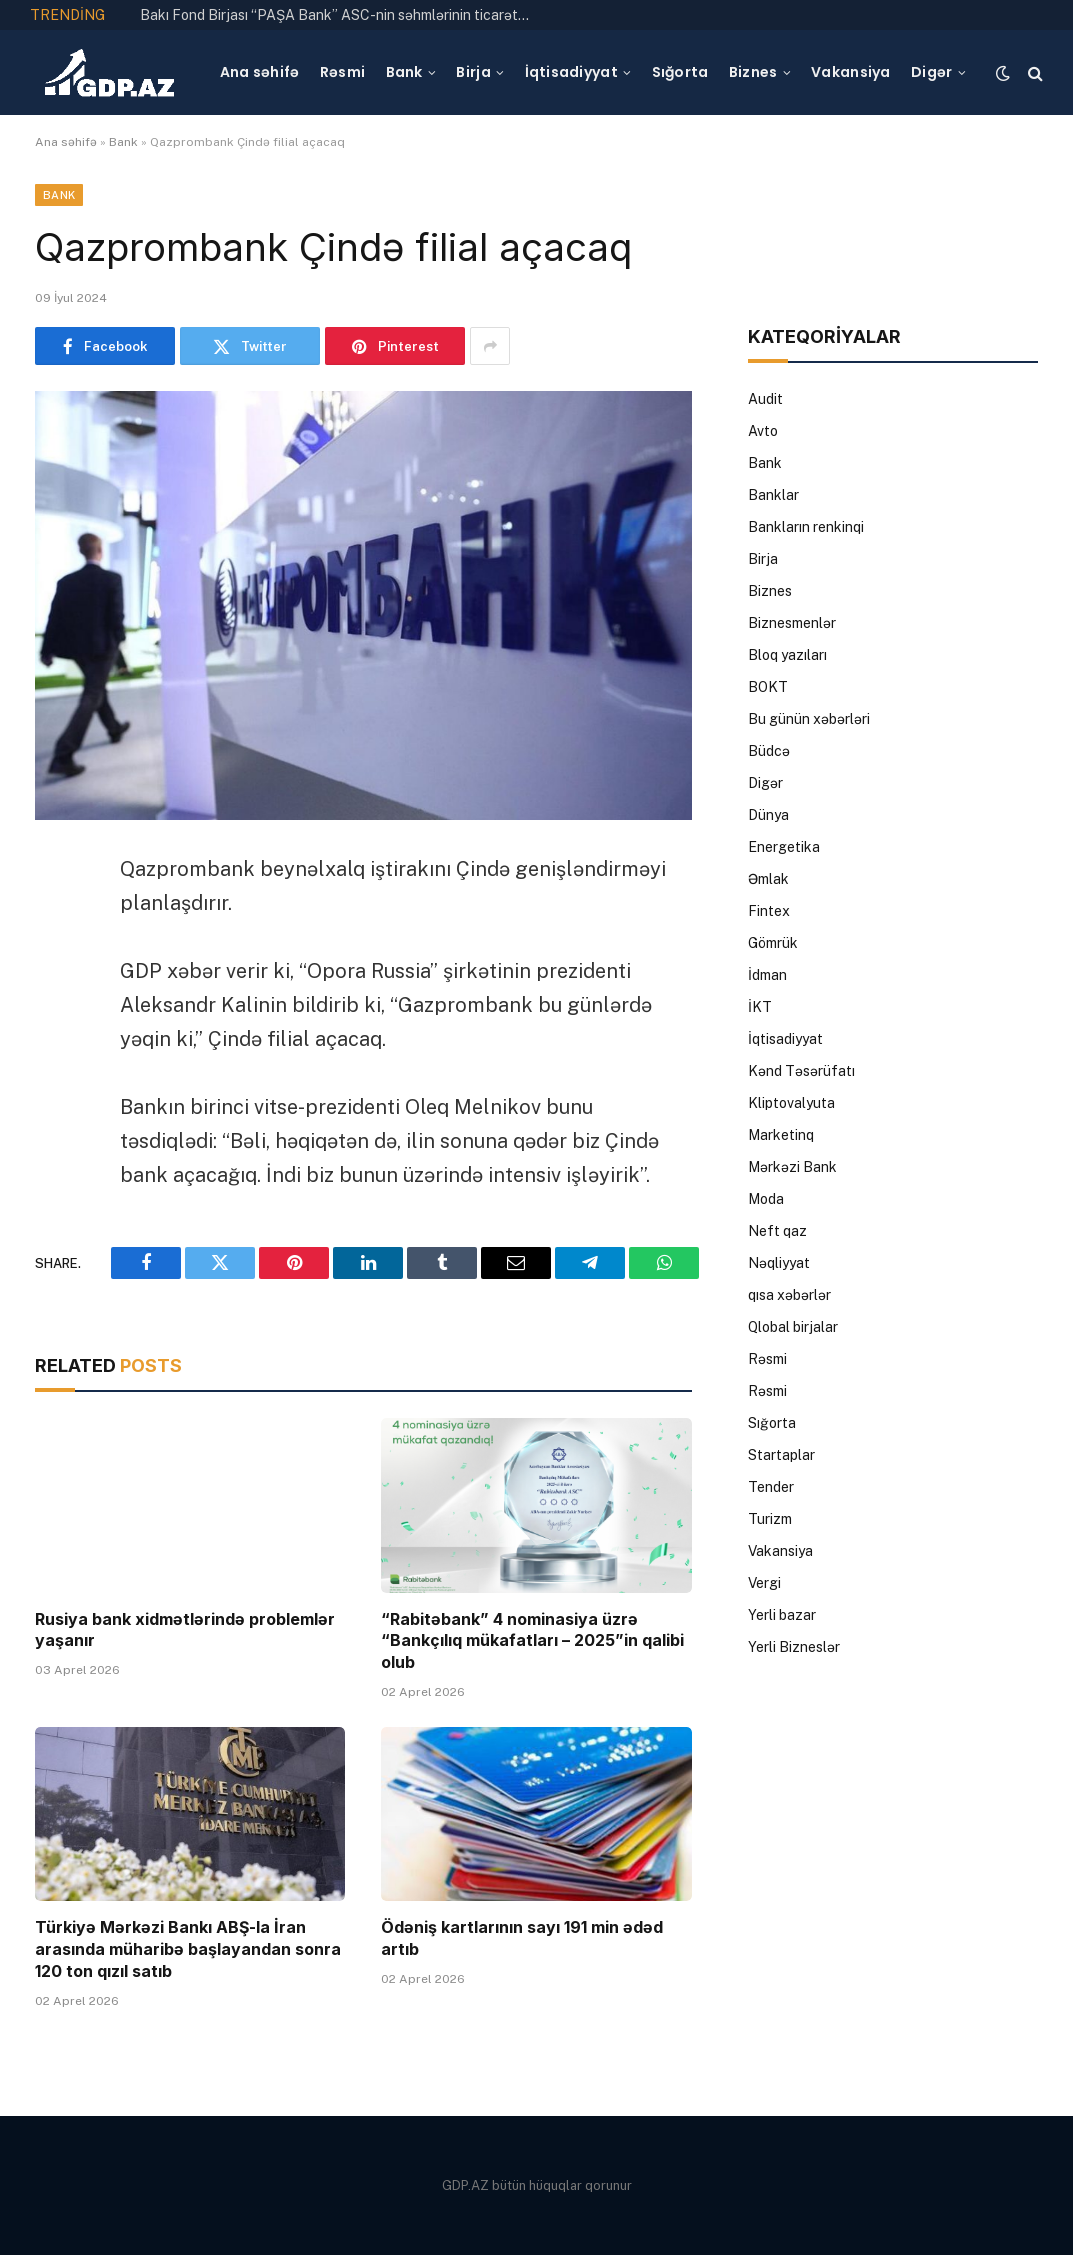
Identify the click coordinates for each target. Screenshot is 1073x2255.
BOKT (768, 687)
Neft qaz (777, 1231)
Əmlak (768, 879)
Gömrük (773, 943)
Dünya (768, 815)
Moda (766, 1199)
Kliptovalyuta (791, 1103)
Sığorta (680, 72)
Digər (931, 72)
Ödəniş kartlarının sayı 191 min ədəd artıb (522, 1938)
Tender (771, 1487)
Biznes (753, 72)
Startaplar (781, 1455)
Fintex (769, 911)
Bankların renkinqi (806, 527)
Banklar (773, 495)
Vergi (764, 1583)
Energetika (784, 847)
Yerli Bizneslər (794, 1647)
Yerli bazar (782, 1615)
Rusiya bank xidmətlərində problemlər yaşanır (185, 1630)
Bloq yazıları (787, 655)
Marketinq (781, 1135)
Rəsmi (342, 72)
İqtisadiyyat (571, 72)
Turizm (770, 1519)
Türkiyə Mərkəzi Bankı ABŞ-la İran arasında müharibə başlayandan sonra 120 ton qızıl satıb (188, 1949)
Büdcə (769, 751)
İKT (760, 1007)
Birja (473, 72)
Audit (765, 399)
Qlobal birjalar (793, 1327)
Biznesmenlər (792, 623)
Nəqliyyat (779, 1263)
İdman (767, 975)
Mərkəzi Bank (792, 1167)
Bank (404, 72)
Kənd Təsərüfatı (801, 1071)
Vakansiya (851, 72)
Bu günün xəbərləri (809, 719)
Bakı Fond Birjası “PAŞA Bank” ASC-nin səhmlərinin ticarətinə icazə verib (340, 15)
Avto (763, 431)
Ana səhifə (260, 72)
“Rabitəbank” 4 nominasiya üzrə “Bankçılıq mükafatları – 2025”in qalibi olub (532, 1641)
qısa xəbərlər (789, 1295)
